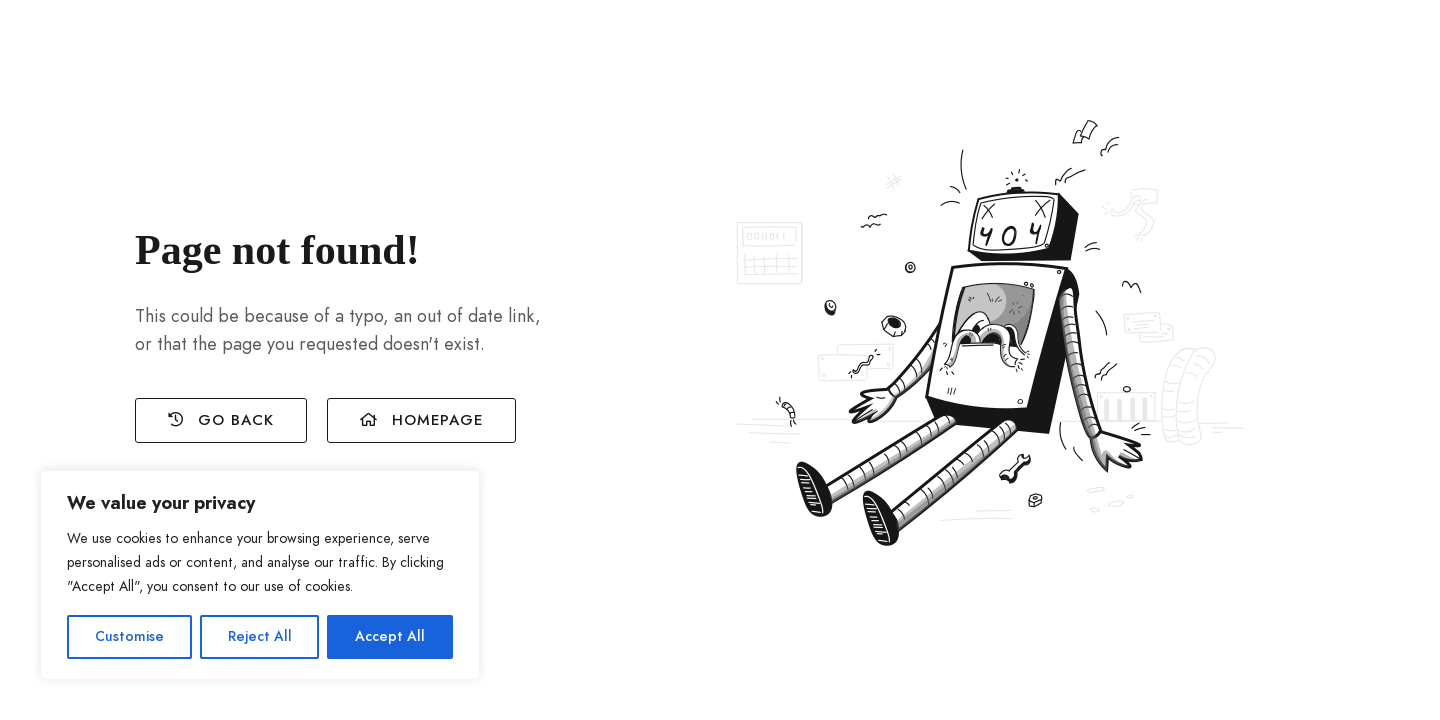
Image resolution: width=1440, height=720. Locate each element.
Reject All (260, 636)
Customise (129, 636)
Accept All (390, 636)
